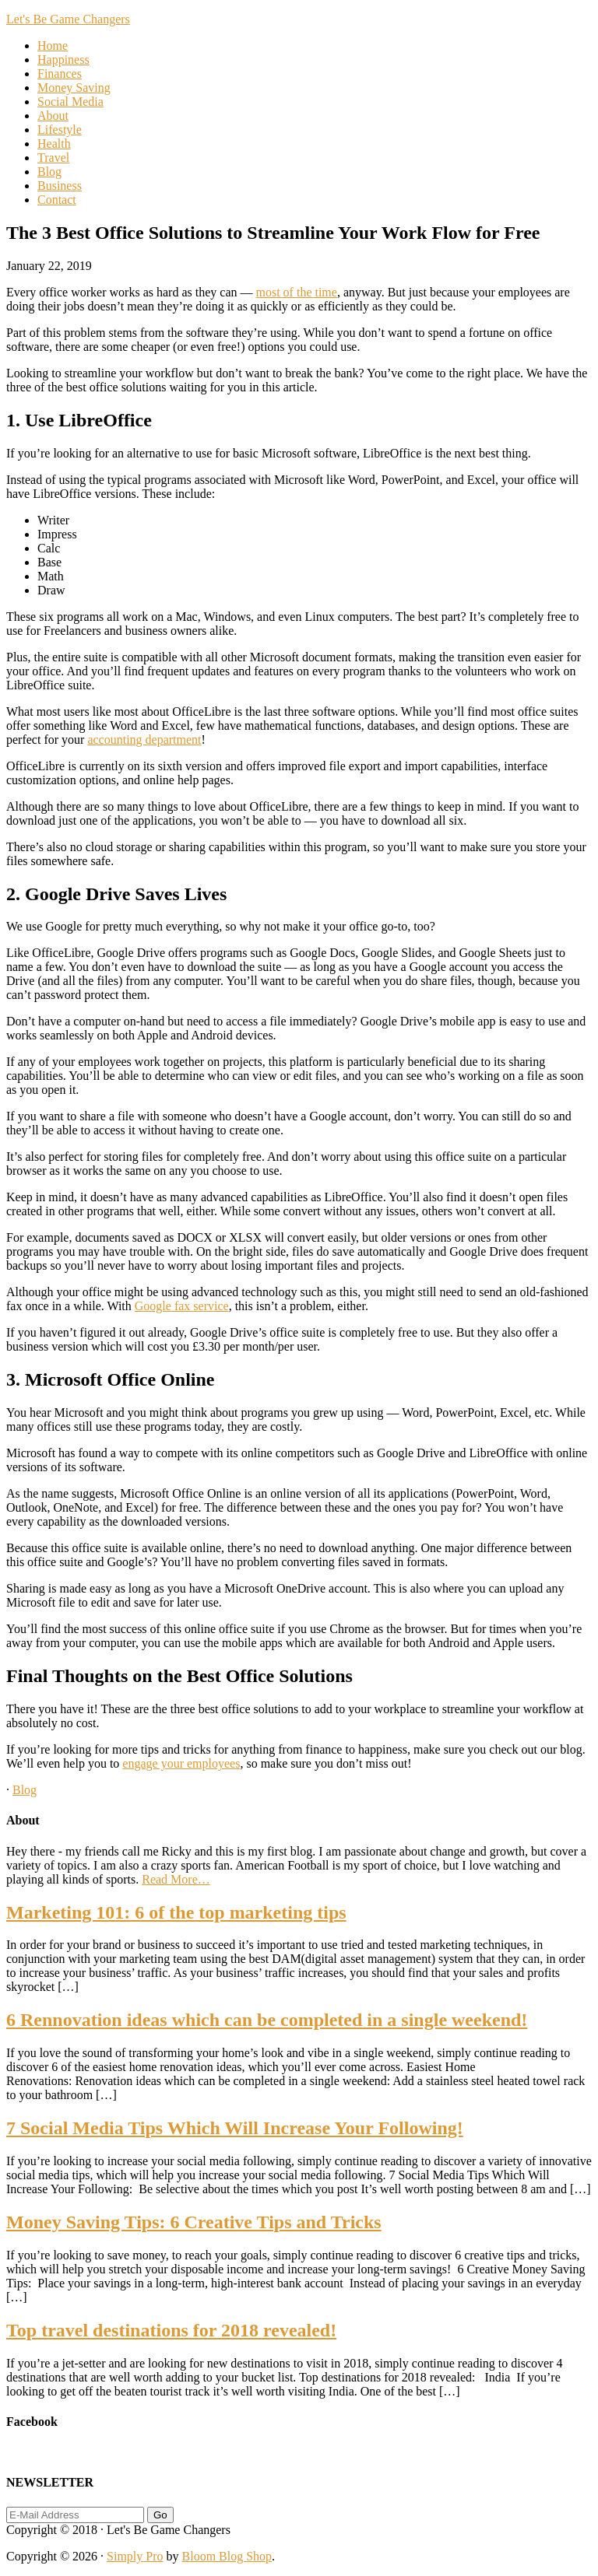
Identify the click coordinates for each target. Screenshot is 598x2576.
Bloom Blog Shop (227, 2556)
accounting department (144, 739)
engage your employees (181, 1763)
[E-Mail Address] (75, 2515)
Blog (24, 1789)
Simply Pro (135, 2556)
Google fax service (182, 1306)
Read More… (176, 1879)
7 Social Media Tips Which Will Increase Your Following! (234, 2128)
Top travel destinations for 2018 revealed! (171, 2330)
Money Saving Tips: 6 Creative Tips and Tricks (194, 2222)
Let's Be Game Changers (68, 19)
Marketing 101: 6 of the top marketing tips (176, 1912)
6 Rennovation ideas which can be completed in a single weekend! (266, 2020)
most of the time (295, 292)
